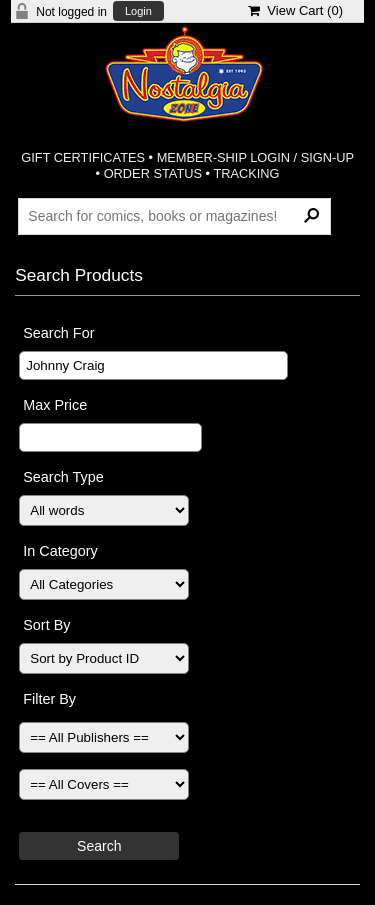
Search (99, 846)
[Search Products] (174, 216)
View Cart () (295, 10)
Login (138, 11)
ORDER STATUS (153, 173)
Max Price (55, 405)
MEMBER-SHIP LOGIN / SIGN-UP (255, 157)
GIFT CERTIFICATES (83, 157)
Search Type (63, 477)
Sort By (46, 625)
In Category (60, 551)
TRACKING (246, 173)
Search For (58, 333)
